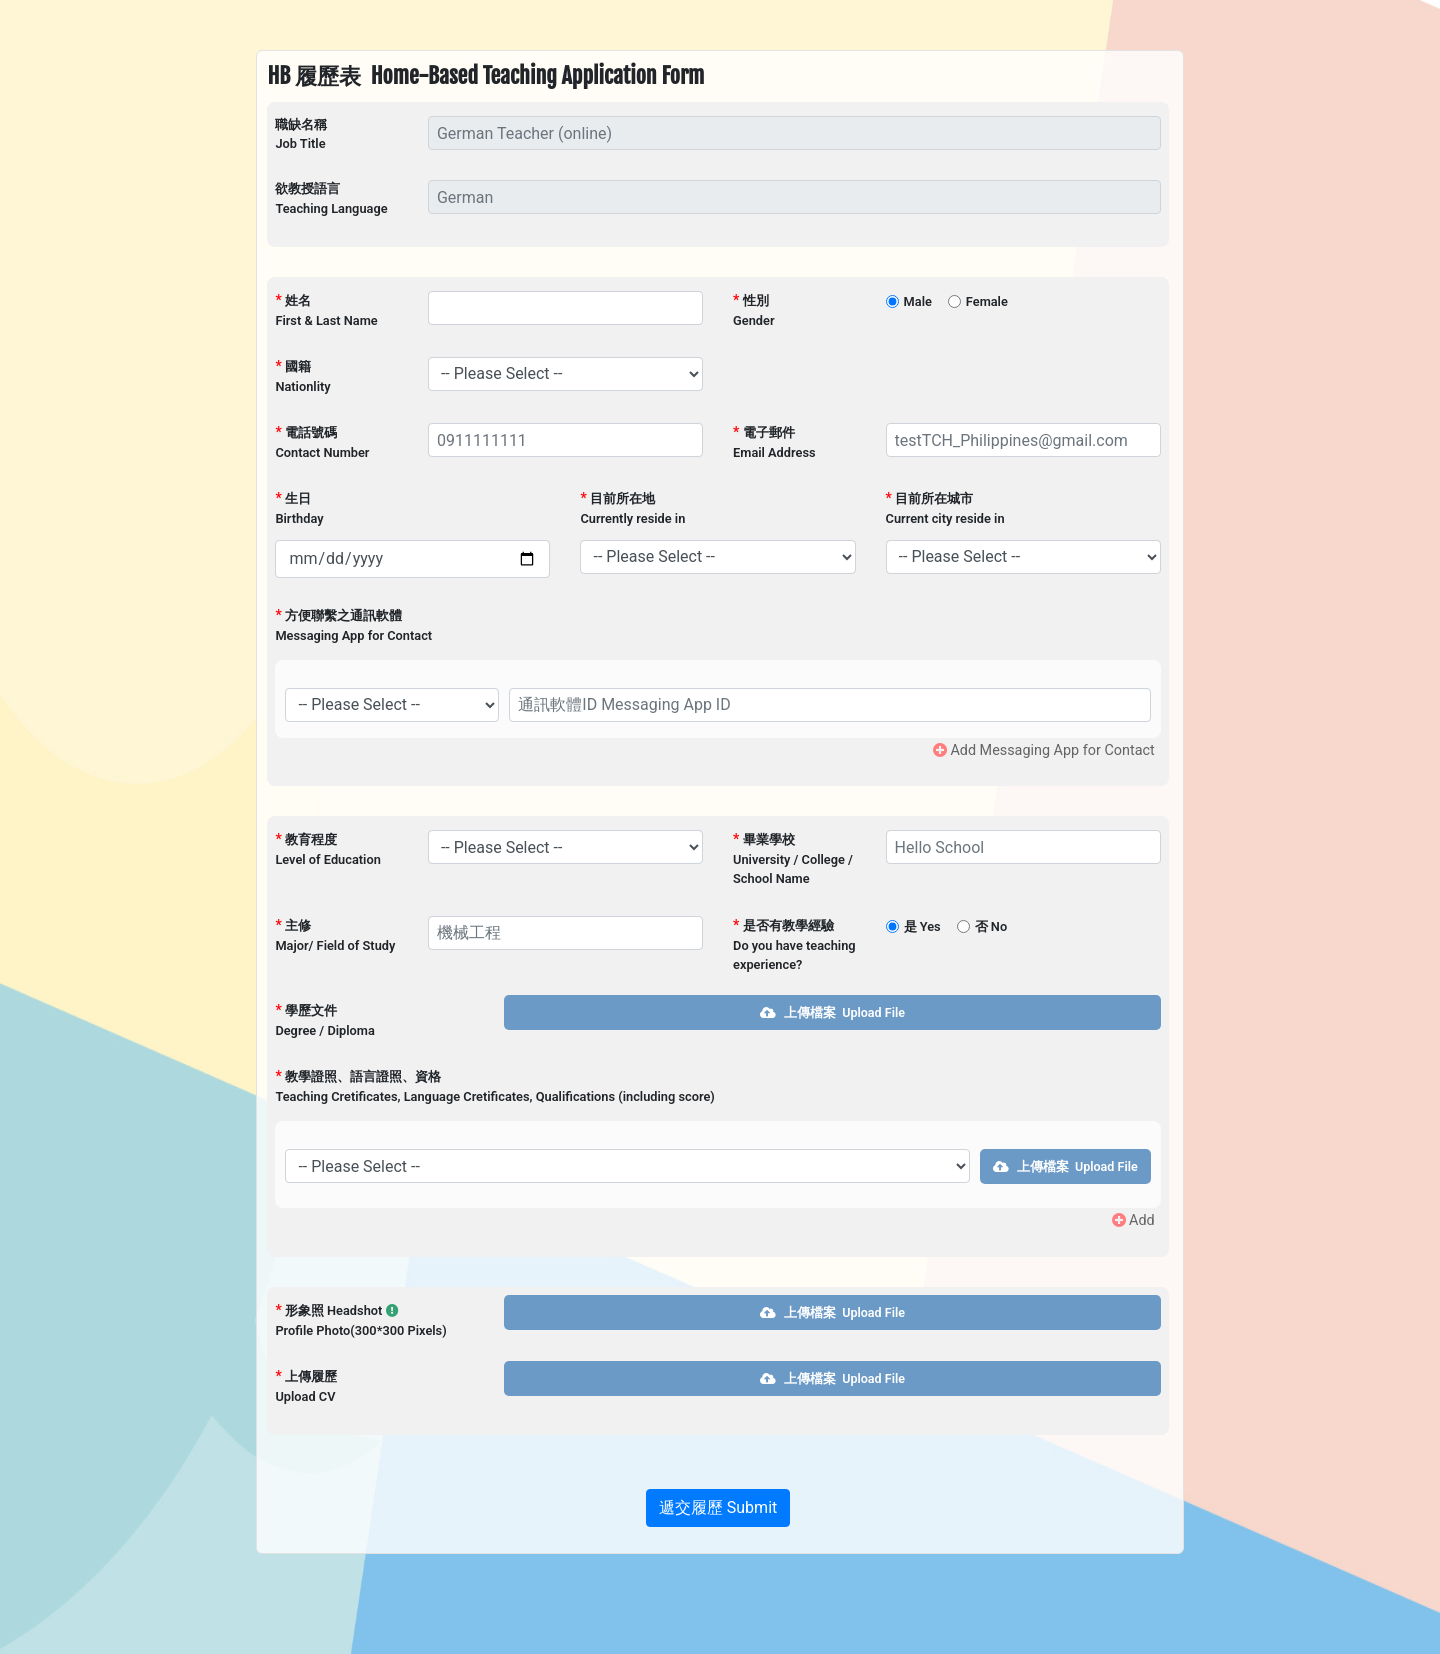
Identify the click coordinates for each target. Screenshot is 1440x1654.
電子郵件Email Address (774, 442)
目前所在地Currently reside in (632, 508)
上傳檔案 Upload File (832, 1012)
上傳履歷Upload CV (305, 1386)
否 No (991, 926)
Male (918, 301)
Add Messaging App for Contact (1044, 750)
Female (987, 301)
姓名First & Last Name (326, 310)
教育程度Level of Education (327, 849)
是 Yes (922, 926)
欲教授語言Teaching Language (331, 198)
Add (1133, 1220)
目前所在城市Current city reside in (945, 508)
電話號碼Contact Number (322, 442)
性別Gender (753, 310)
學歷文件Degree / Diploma (324, 1020)
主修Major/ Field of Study (335, 935)
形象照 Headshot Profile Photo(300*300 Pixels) (360, 1320)
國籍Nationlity (302, 376)
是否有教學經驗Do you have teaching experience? (794, 944)
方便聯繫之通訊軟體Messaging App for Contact (353, 625)
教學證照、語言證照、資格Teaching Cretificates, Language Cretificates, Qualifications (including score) (494, 1086)
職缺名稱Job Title (301, 134)
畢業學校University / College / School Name (793, 858)
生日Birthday (299, 508)
